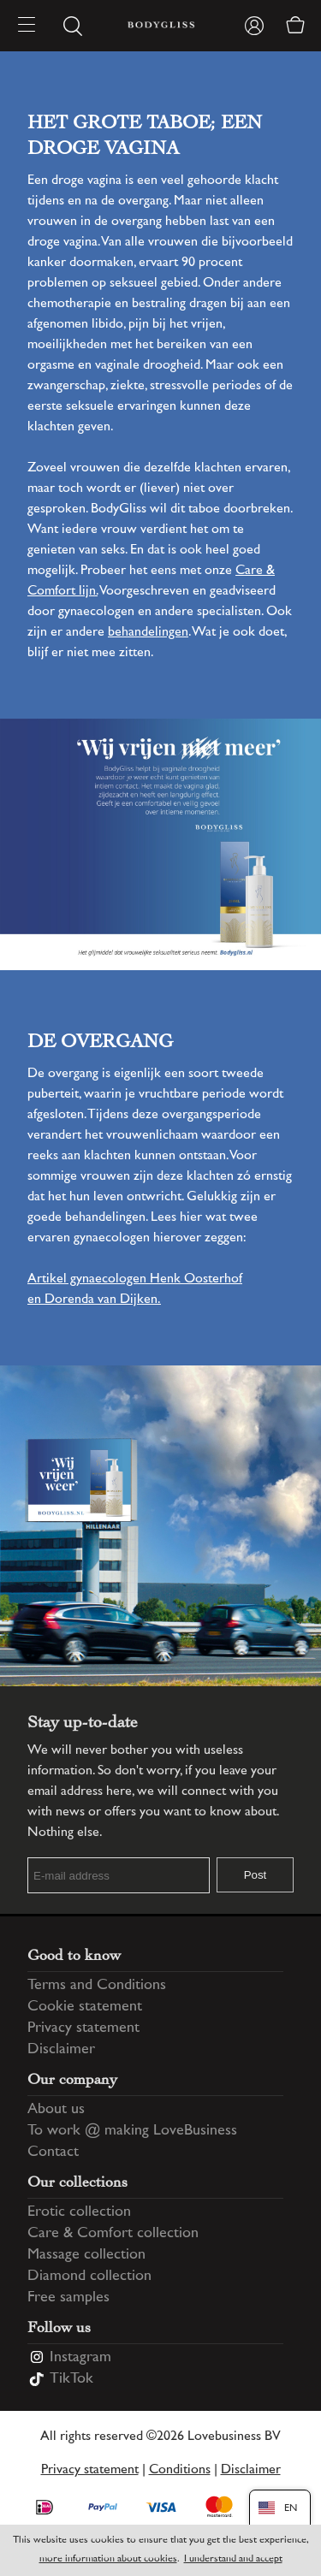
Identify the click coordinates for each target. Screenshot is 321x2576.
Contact (53, 2152)
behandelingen (148, 632)
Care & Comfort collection (113, 2234)
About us (56, 2110)
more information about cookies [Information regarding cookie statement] (108, 2559)
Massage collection (86, 2255)
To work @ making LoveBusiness (132, 2131)
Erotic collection (79, 2212)
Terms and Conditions (96, 1986)
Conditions (180, 2470)
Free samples (68, 2298)
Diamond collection (89, 2276)
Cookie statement (84, 2007)
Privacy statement (83, 2028)
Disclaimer (61, 2050)
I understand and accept (233, 2559)
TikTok (71, 2379)
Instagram (80, 2358)
